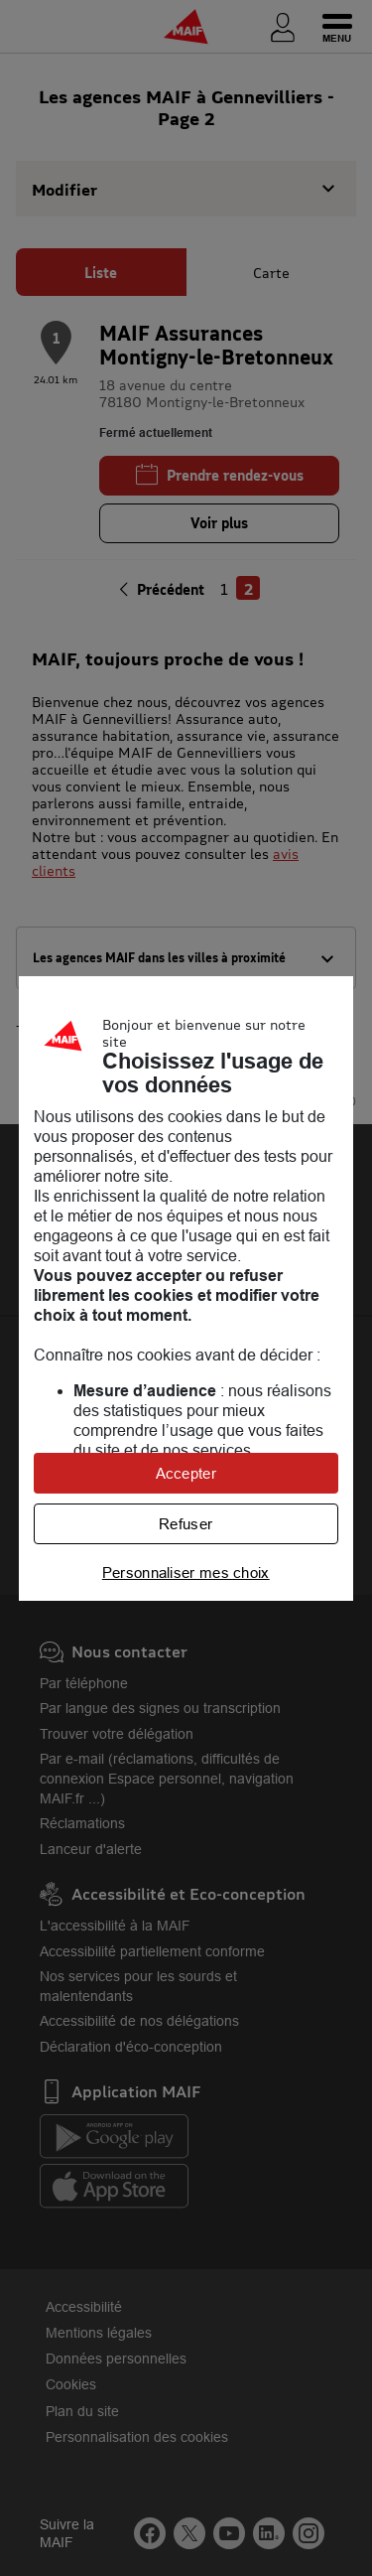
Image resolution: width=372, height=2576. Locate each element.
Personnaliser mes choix (186, 1572)
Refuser (185, 1523)
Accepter (186, 1473)
